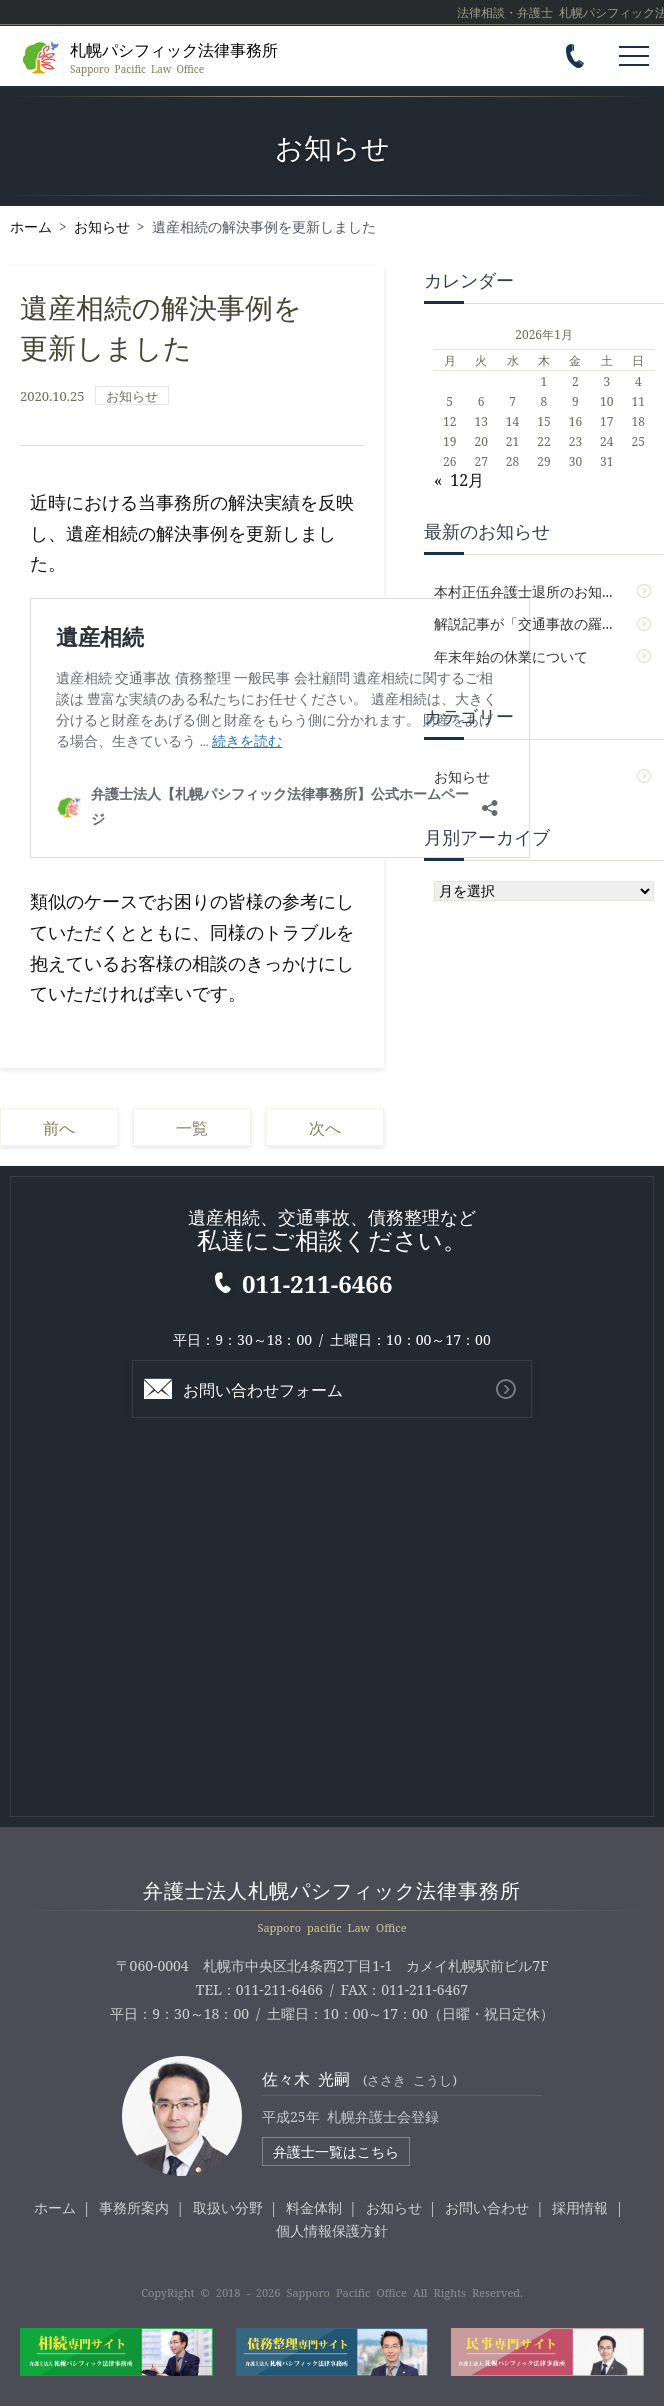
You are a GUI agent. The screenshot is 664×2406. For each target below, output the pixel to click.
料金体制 (314, 2207)
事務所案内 (134, 2207)
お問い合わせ (487, 2207)
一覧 (192, 1127)
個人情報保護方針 (332, 2230)
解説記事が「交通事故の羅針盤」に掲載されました (544, 623)
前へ (59, 1127)
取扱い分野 (228, 2207)
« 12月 (459, 479)
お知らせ (132, 395)
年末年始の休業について (511, 656)
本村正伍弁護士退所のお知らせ (532, 591)
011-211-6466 (317, 1283)
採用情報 (580, 2207)
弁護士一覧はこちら (336, 2151)
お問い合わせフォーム (263, 1389)
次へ (325, 1127)
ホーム (55, 2207)
